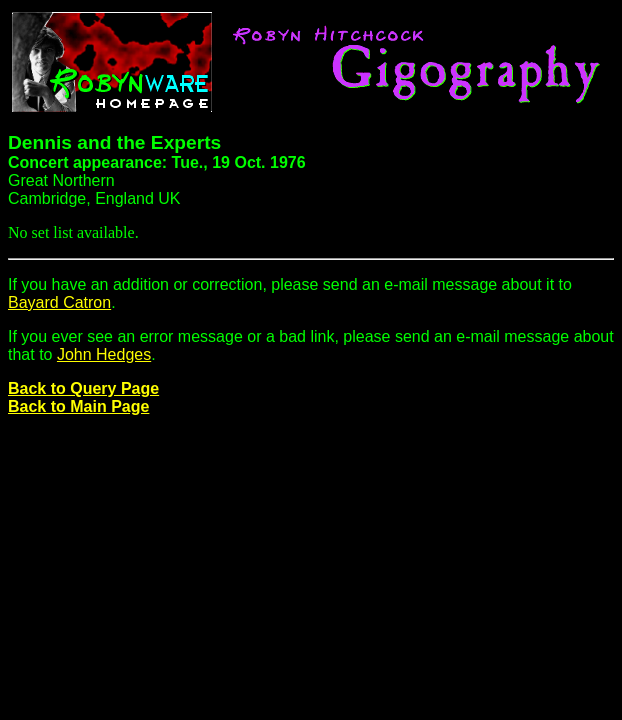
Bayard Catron (59, 302)
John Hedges (104, 354)
